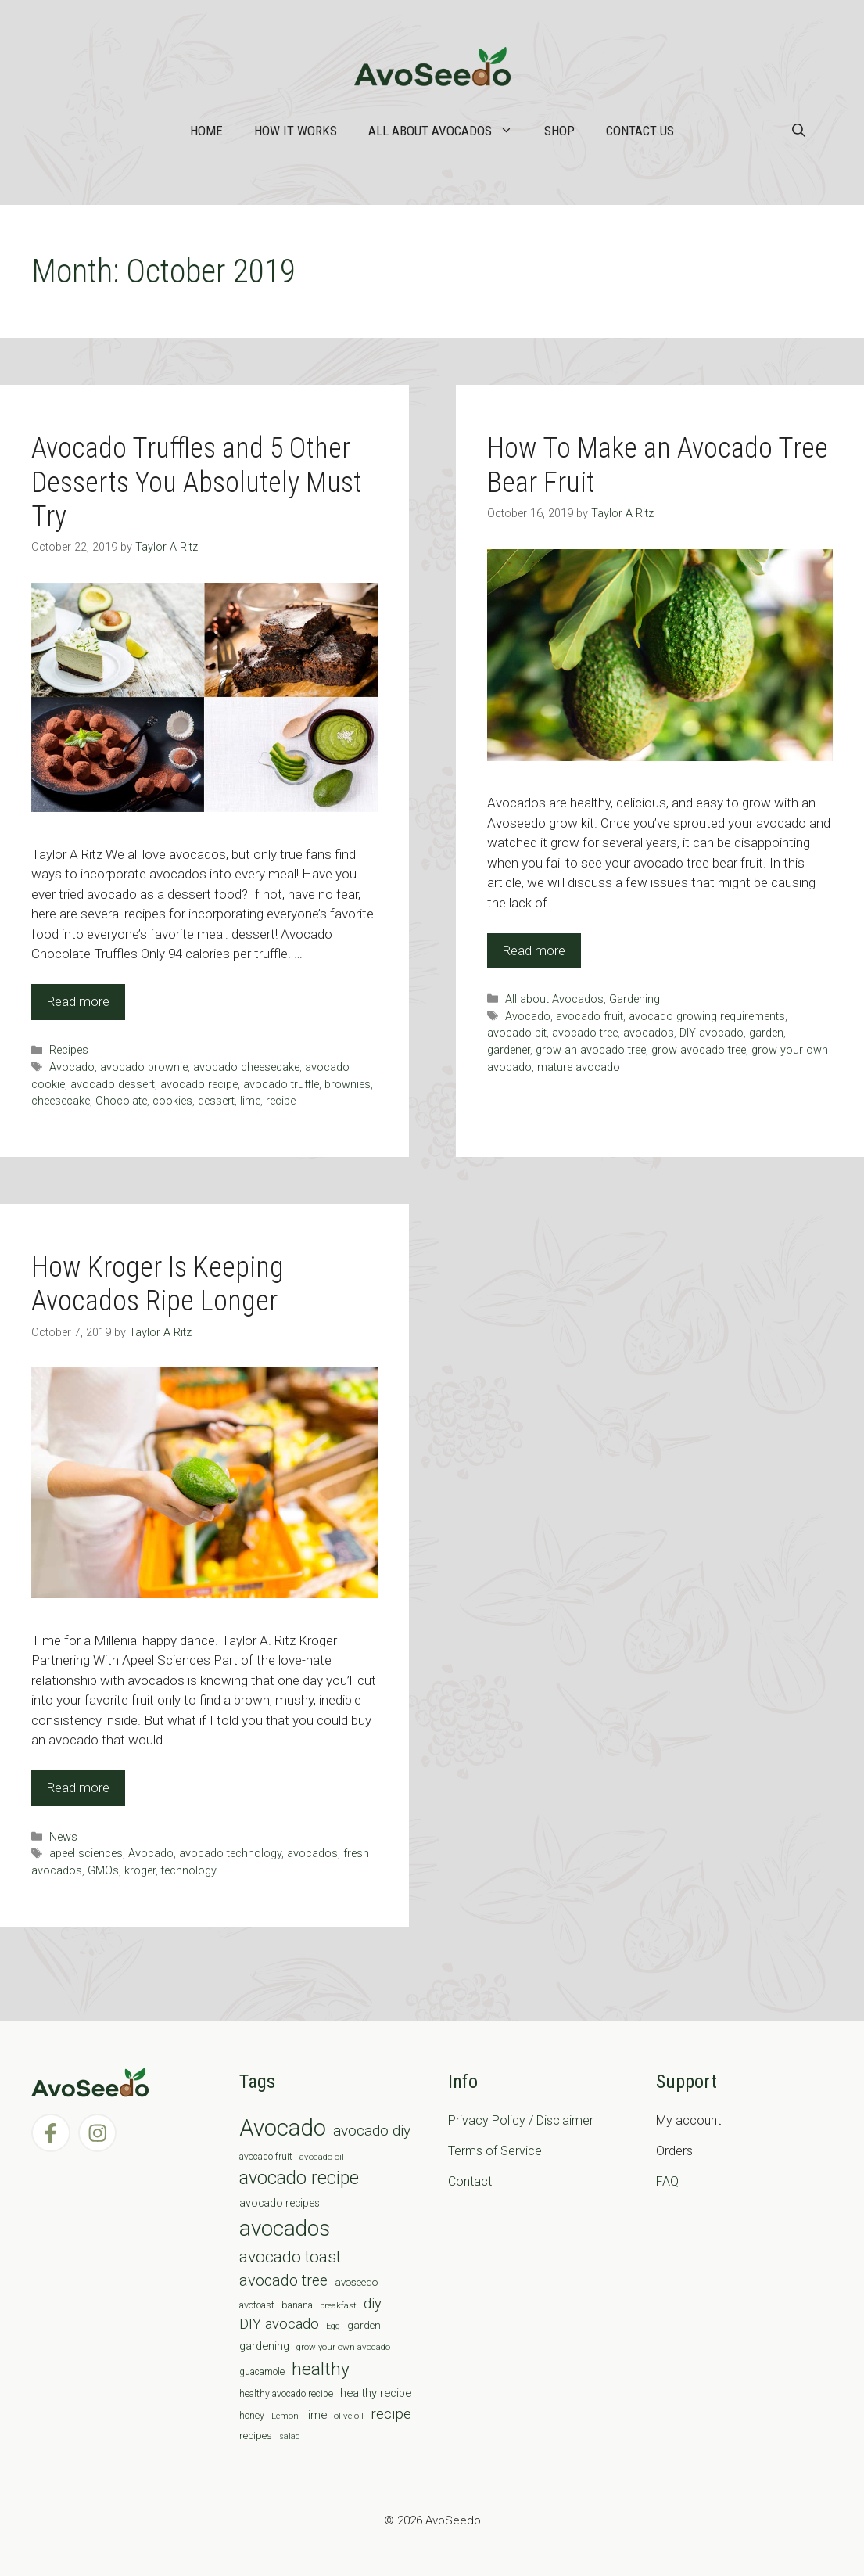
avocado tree (585, 1033)
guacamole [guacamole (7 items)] (262, 2371)
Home (206, 130)
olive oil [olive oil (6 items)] (349, 2415)
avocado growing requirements (707, 1016)
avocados (648, 1033)
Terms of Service (495, 2150)
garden (766, 1033)
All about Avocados (448, 130)
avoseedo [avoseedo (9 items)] (356, 2282)
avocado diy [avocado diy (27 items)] (371, 2130)
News (63, 1837)
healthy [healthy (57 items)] (321, 2369)
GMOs (103, 1870)
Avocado (72, 1067)
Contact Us (640, 130)
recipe (281, 1101)
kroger (140, 1870)
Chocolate (121, 1101)
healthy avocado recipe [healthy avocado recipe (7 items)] (286, 2393)
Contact (470, 2181)
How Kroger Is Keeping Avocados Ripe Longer (157, 1284)
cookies (172, 1101)
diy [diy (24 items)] (373, 2303)
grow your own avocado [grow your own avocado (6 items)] (343, 2346)
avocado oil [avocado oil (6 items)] (321, 2156)
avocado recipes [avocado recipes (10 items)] (279, 2203)
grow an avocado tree (591, 1050)
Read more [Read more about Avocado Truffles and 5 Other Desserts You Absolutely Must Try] (78, 1001)
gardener (508, 1050)
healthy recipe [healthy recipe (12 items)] (375, 2393)
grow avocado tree (698, 1050)
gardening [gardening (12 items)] (264, 2346)
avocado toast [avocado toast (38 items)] (290, 2256)
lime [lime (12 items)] (316, 2415)
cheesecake (60, 1101)
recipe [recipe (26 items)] (391, 2414)
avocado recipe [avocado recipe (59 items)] (299, 2178)
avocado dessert (112, 1084)
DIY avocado (711, 1033)
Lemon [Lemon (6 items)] (285, 2415)
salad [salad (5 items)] (289, 2436)
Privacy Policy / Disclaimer (520, 2120)
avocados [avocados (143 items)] (284, 2228)
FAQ (667, 2181)
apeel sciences (86, 1853)
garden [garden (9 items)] (364, 2325)
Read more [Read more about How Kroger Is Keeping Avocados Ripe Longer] (78, 1787)
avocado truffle (281, 1084)
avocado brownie (144, 1067)
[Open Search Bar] (798, 130)
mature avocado (578, 1067)
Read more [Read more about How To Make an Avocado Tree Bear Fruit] (534, 950)
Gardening (634, 999)
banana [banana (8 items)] (297, 2305)
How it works (295, 130)
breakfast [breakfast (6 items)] (338, 2305)
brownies (347, 1084)
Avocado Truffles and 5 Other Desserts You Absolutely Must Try (196, 482)
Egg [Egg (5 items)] (333, 2326)
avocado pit (517, 1033)
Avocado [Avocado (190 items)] (282, 2127)
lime (250, 1101)
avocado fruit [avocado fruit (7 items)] (265, 2156)
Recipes (68, 1050)
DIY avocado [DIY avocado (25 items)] (279, 2324)
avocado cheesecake (246, 1067)
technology (189, 1870)
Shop (559, 130)
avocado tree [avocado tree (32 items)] (283, 2281)
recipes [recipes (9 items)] (255, 2435)
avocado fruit (589, 1016)
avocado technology (230, 1853)
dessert (216, 1101)
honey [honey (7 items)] (251, 2415)
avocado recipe (199, 1084)
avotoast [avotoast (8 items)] (256, 2305)
